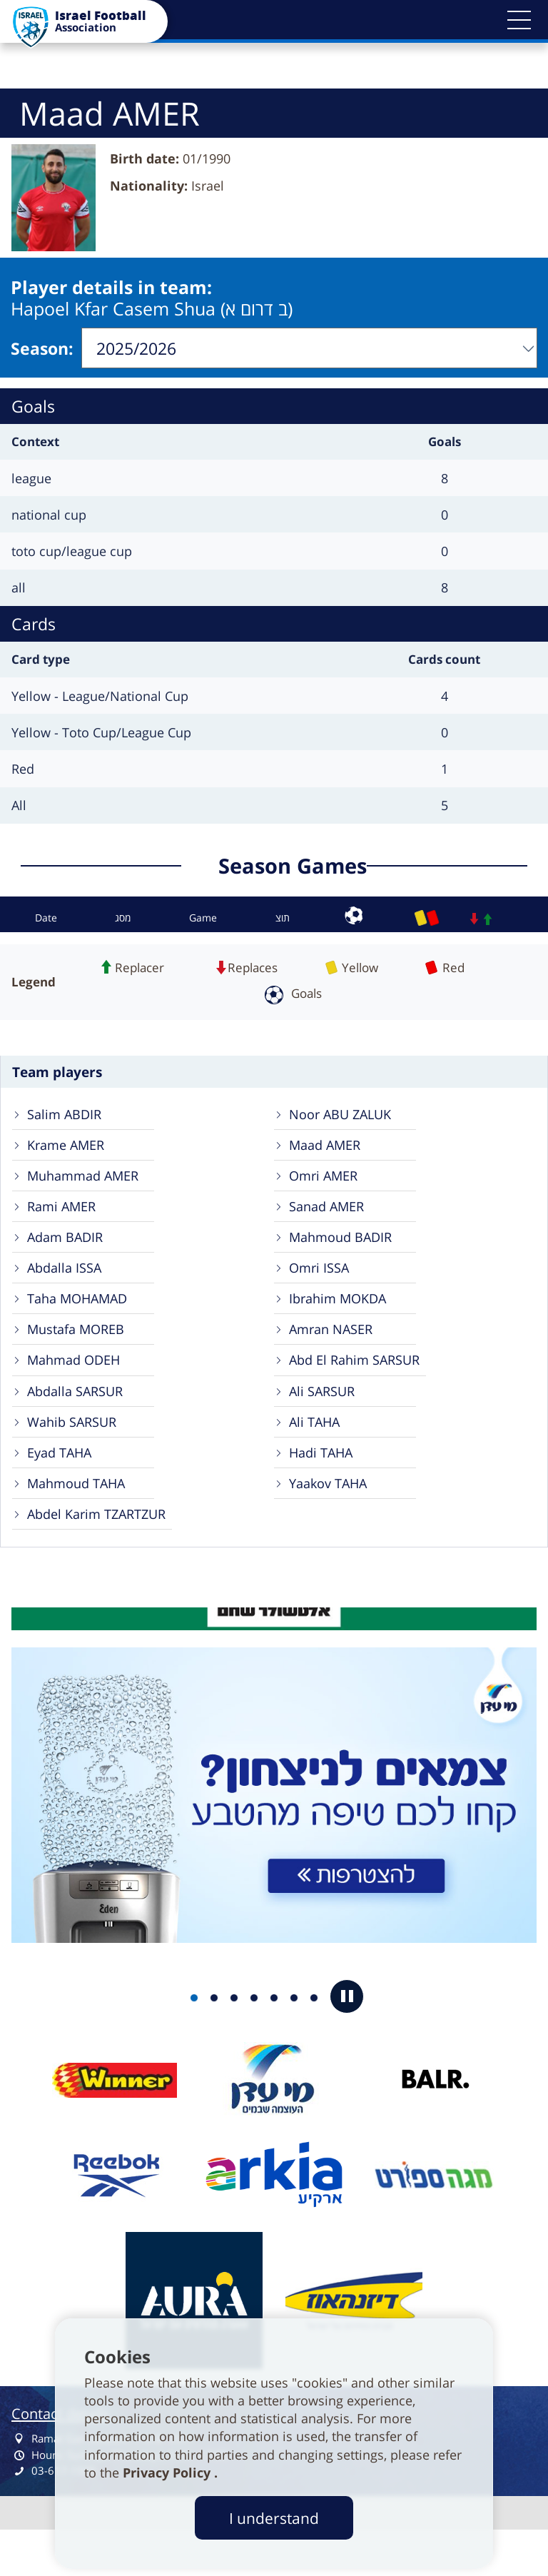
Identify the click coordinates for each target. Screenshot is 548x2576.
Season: (42, 348)
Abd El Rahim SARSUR (359, 1388)
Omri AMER (326, 1186)
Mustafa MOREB (79, 1354)
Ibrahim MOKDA (342, 1320)
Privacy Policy (168, 2472)
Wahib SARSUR (75, 1455)
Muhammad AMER (88, 1186)
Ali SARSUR (324, 1421)
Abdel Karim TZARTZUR (103, 1556)
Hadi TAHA (324, 1489)
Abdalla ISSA (67, 1287)
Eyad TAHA (63, 1489)
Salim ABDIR (67, 1118)
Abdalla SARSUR (79, 1421)
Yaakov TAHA (332, 1522)
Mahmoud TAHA (80, 1522)
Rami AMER (64, 1219)
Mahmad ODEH (78, 1388)
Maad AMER (328, 1152)
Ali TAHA (317, 1455)
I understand (274, 2517)
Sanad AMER (330, 1219)
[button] (519, 20)
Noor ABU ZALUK (343, 1118)
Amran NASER (334, 1354)
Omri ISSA (321, 1287)
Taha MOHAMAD (82, 1320)
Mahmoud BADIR (344, 1253)
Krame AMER (69, 1152)
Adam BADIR (68, 1253)
